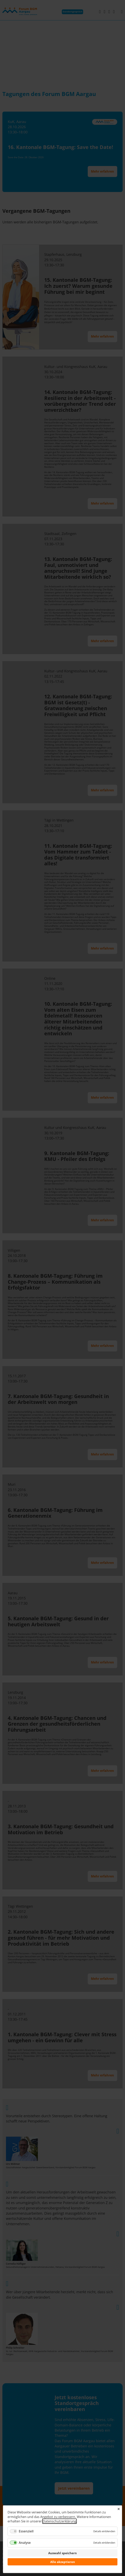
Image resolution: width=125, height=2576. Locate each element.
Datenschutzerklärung (59, 2521)
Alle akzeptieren (62, 2562)
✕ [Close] (118, 2509)
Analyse (25, 2542)
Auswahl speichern (62, 2553)
